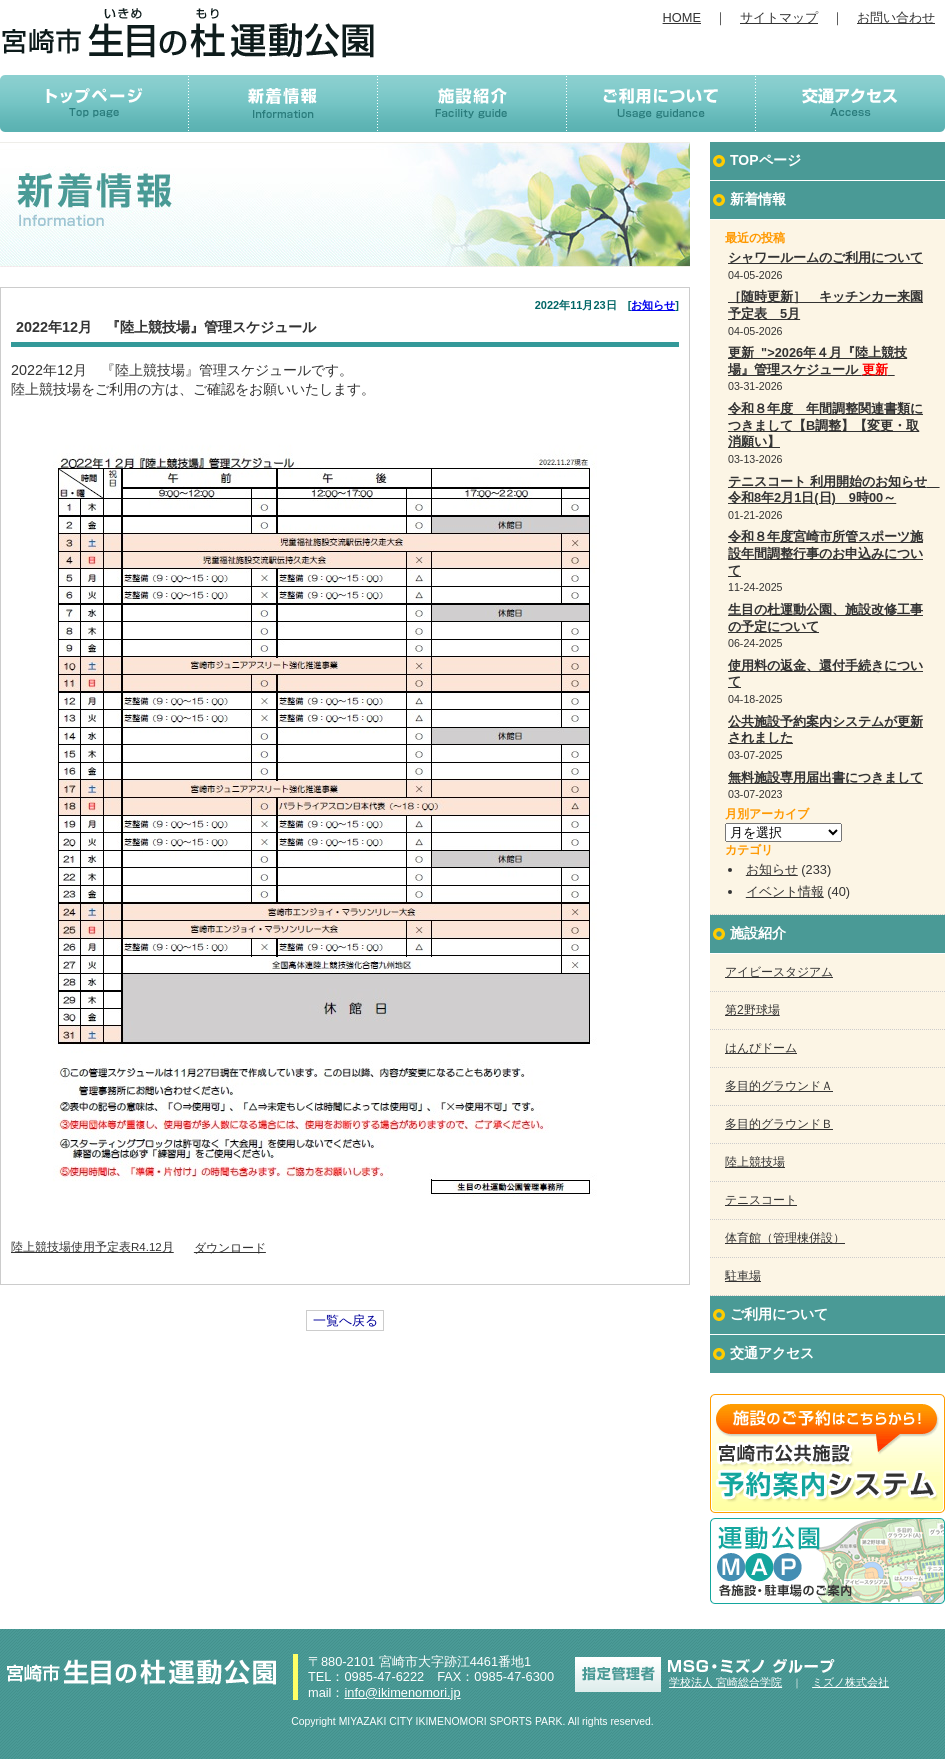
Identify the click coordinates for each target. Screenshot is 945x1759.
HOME (682, 17)
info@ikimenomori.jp (402, 1692)
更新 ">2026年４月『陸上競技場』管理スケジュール (817, 361)
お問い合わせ (896, 17)
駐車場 (743, 1276)
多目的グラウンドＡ (779, 1086)
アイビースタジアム (779, 972)
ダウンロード (230, 1247)
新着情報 (758, 199)
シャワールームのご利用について (825, 257)
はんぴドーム (761, 1048)
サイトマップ (779, 17)
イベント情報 (785, 891)
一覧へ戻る (345, 1320)
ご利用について (779, 1314)
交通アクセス (772, 1353)
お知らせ (653, 305)
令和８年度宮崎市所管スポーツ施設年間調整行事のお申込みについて (825, 553)
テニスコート (761, 1200)
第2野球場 (752, 1010)
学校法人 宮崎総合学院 (725, 1682)
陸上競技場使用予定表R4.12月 (92, 1247)
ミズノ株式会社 (850, 1682)
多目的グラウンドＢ (779, 1124)
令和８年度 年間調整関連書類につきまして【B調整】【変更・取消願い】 (825, 425)
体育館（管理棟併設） (785, 1238)
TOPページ (765, 160)
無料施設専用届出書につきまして (825, 777)
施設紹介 (758, 933)
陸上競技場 (755, 1162)
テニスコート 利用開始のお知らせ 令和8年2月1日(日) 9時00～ (834, 490)
